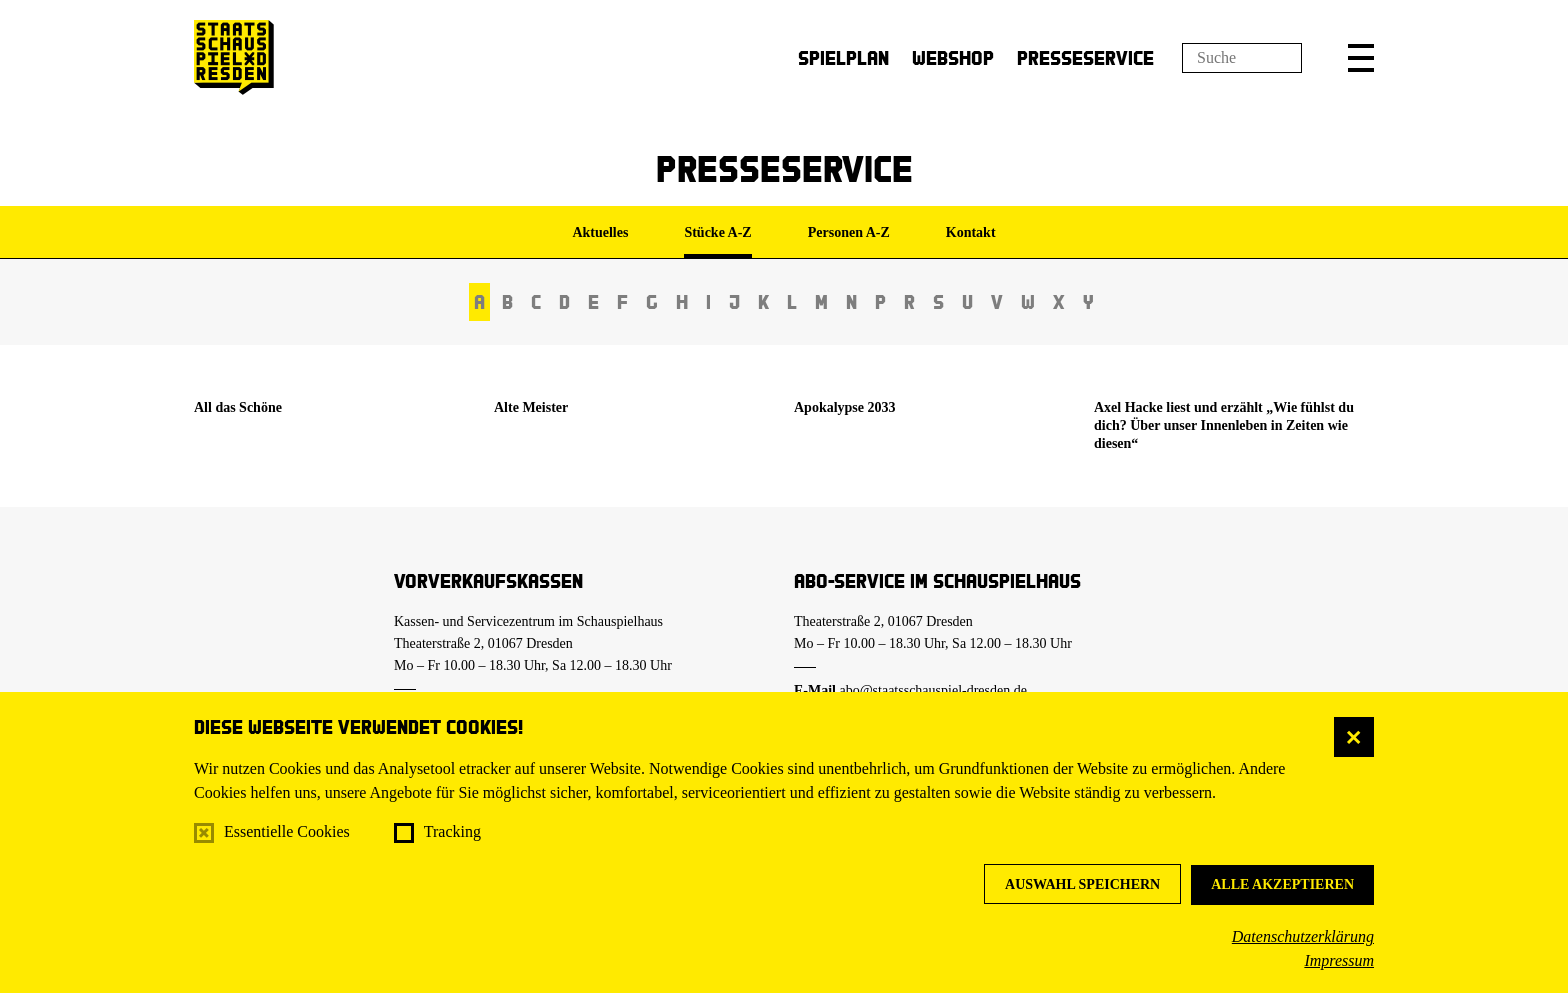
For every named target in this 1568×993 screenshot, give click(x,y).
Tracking (452, 831)
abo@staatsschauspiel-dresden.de (933, 690)
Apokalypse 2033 (845, 407)
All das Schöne (238, 407)
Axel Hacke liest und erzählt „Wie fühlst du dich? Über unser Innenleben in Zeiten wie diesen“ (1224, 425)
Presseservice (1085, 57)
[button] (1361, 58)
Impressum (1339, 960)
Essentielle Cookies (287, 831)
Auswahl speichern (1082, 884)
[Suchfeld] (1242, 58)
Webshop (953, 57)
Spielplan (843, 57)
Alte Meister (531, 407)
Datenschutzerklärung (1303, 936)
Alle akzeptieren (1282, 884)
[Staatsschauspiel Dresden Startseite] (234, 57)
